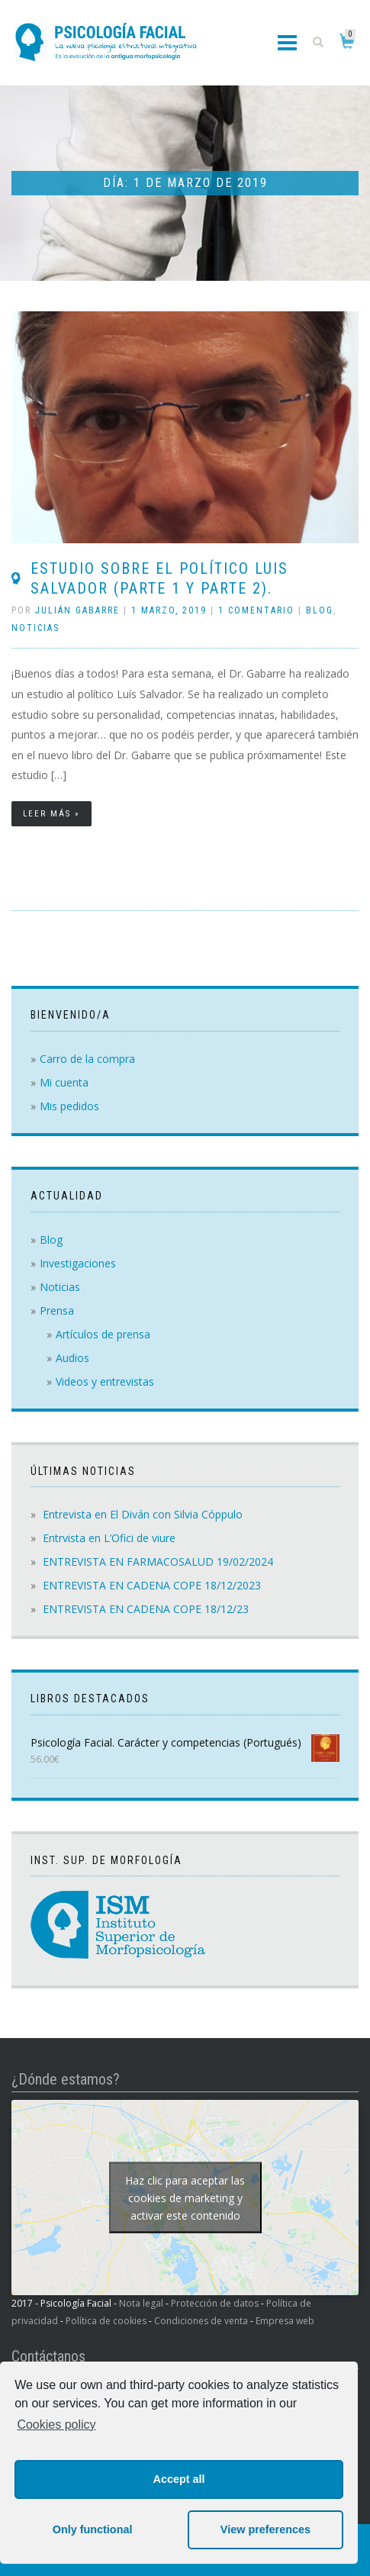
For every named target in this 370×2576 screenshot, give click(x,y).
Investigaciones (78, 1263)
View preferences (265, 2529)
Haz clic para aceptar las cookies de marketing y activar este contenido (185, 2198)
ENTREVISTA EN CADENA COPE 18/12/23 (146, 1609)
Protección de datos (215, 2303)
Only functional (93, 2529)
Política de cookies (106, 2320)
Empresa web (285, 2320)
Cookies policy (56, 2424)
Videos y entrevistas (105, 1381)
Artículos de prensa (103, 1334)
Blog (319, 610)
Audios (72, 1358)
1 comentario (256, 610)
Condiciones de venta (201, 2320)
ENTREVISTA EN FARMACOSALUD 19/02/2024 (158, 1561)
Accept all (179, 2479)
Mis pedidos (69, 1106)
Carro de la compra (87, 1058)
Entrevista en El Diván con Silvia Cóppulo (143, 1514)
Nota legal (141, 2303)
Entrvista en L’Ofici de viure (109, 1538)
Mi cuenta (64, 1082)
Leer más (47, 814)
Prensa (57, 1310)
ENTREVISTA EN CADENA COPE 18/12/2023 (152, 1585)
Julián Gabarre (77, 610)
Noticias (35, 628)
